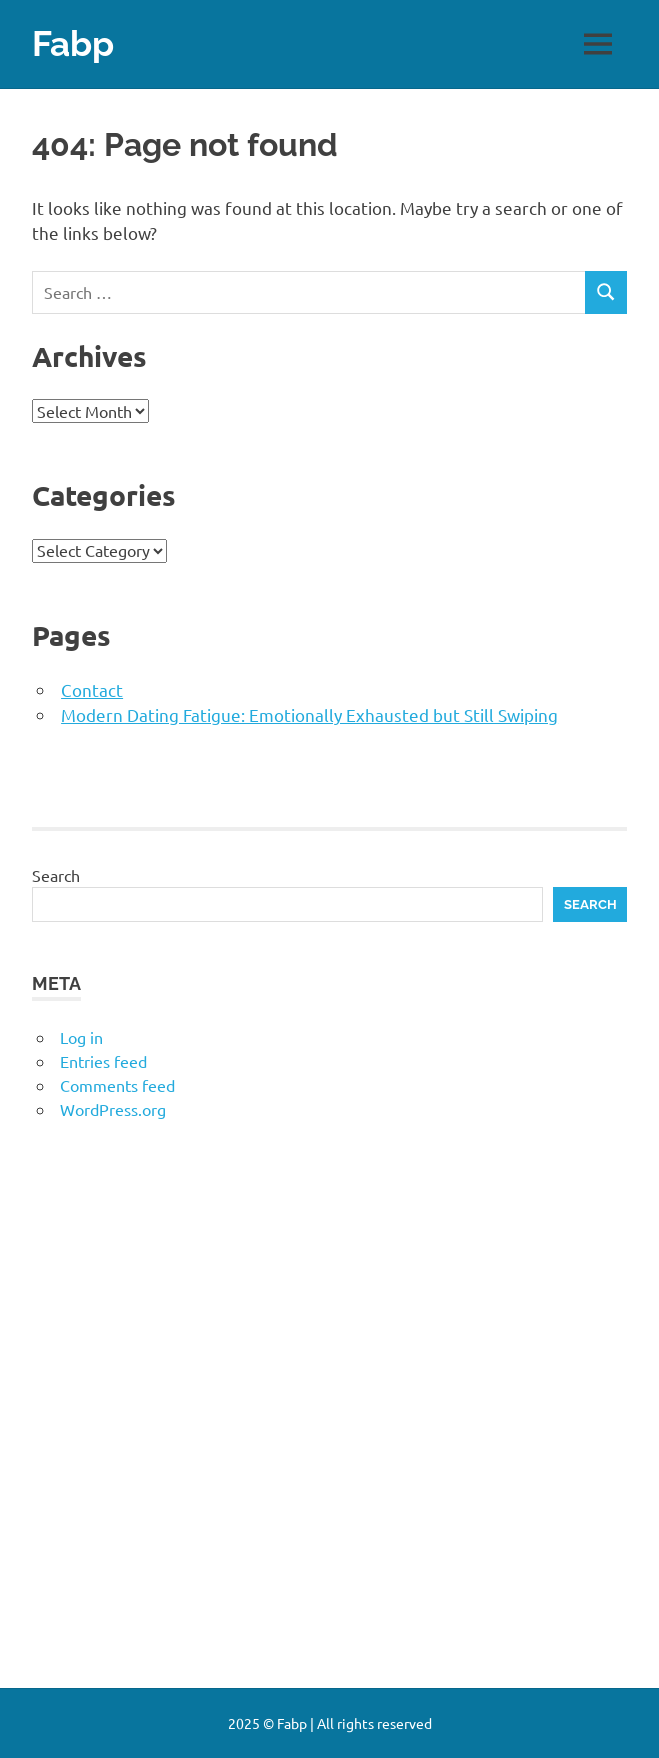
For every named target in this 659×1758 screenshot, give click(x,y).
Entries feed (103, 1061)
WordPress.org (113, 1109)
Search (56, 875)
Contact (92, 689)
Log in (81, 1037)
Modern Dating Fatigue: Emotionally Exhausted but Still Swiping (309, 714)
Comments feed (117, 1085)
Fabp (73, 43)
